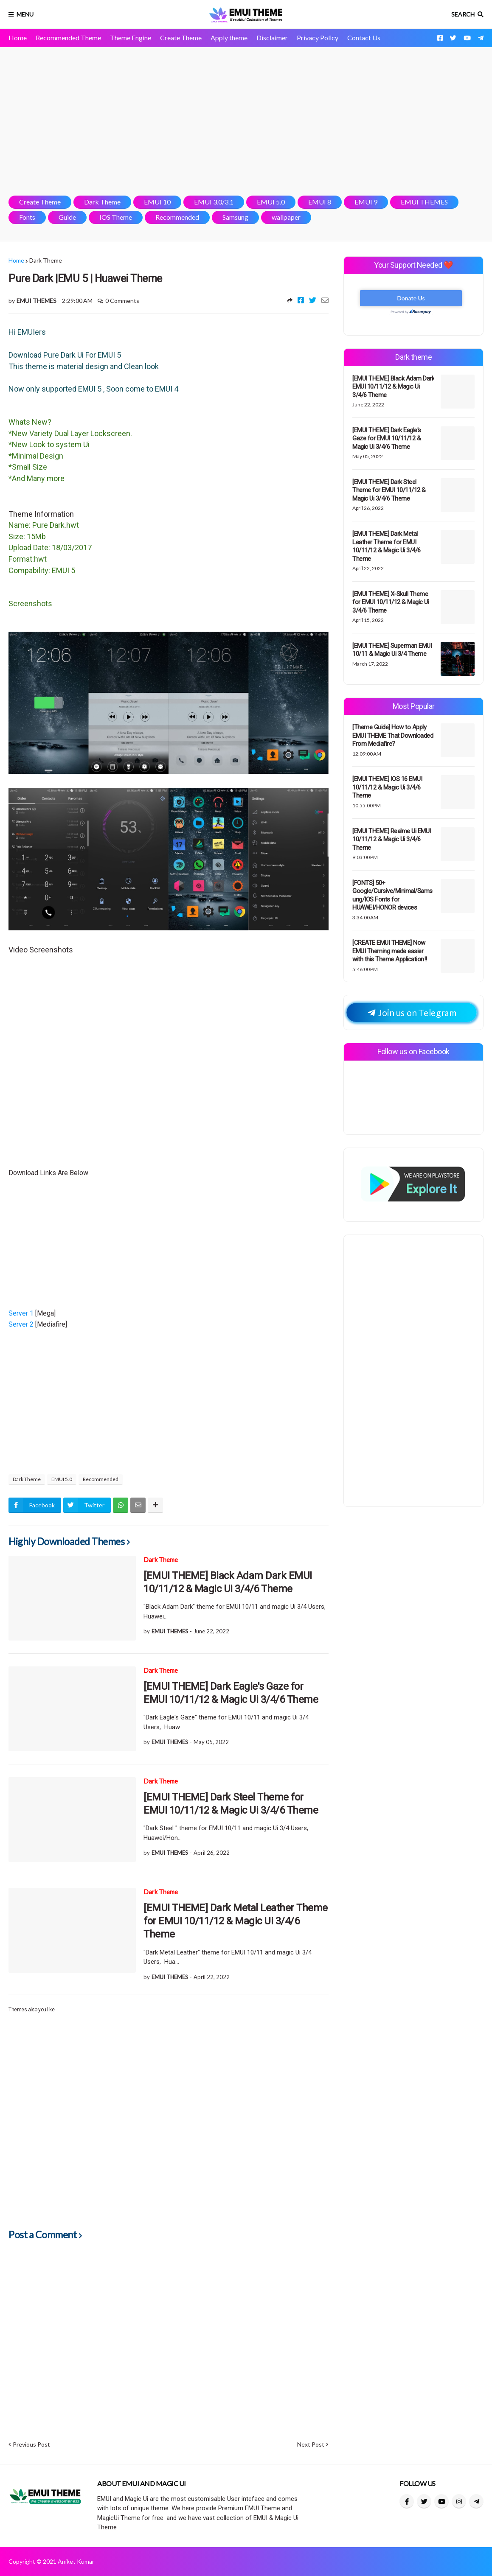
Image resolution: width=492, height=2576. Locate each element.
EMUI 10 (157, 202)
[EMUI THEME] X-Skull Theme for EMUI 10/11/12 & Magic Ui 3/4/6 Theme (390, 602)
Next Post (310, 2444)
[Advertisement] (246, 121)
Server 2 (21, 1324)
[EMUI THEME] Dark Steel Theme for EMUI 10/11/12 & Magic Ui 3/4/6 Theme (230, 1803)
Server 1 (21, 1313)
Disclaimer (272, 38)
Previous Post (31, 2444)
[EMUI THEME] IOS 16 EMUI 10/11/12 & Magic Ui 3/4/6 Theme (387, 787)
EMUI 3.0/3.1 (213, 202)
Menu (25, 14)
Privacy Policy (317, 38)
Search (463, 14)
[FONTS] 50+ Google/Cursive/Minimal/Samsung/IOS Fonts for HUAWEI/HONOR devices (392, 895)
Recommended (177, 217)
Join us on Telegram (411, 1012)
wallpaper (286, 217)
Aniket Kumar (76, 2561)
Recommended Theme (68, 38)
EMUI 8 (319, 202)
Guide (67, 217)
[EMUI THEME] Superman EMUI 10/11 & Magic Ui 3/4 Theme (392, 650)
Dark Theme (102, 202)
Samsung (235, 217)
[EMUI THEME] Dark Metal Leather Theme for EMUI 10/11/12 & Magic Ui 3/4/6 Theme (235, 1921)
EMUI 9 (365, 202)
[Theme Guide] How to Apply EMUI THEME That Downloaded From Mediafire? (392, 735)
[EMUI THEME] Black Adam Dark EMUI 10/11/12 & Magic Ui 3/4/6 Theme (227, 1582)
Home (17, 38)
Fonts (27, 217)
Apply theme (229, 38)
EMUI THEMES (424, 202)
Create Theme (181, 38)
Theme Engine (130, 38)
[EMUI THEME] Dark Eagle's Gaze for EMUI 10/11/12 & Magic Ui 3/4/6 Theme (230, 1692)
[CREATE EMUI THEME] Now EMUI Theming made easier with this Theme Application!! (389, 951)
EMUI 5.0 (271, 202)
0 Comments (122, 300)
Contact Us (363, 38)
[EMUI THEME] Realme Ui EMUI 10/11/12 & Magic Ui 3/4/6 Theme (391, 839)
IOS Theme (115, 217)
